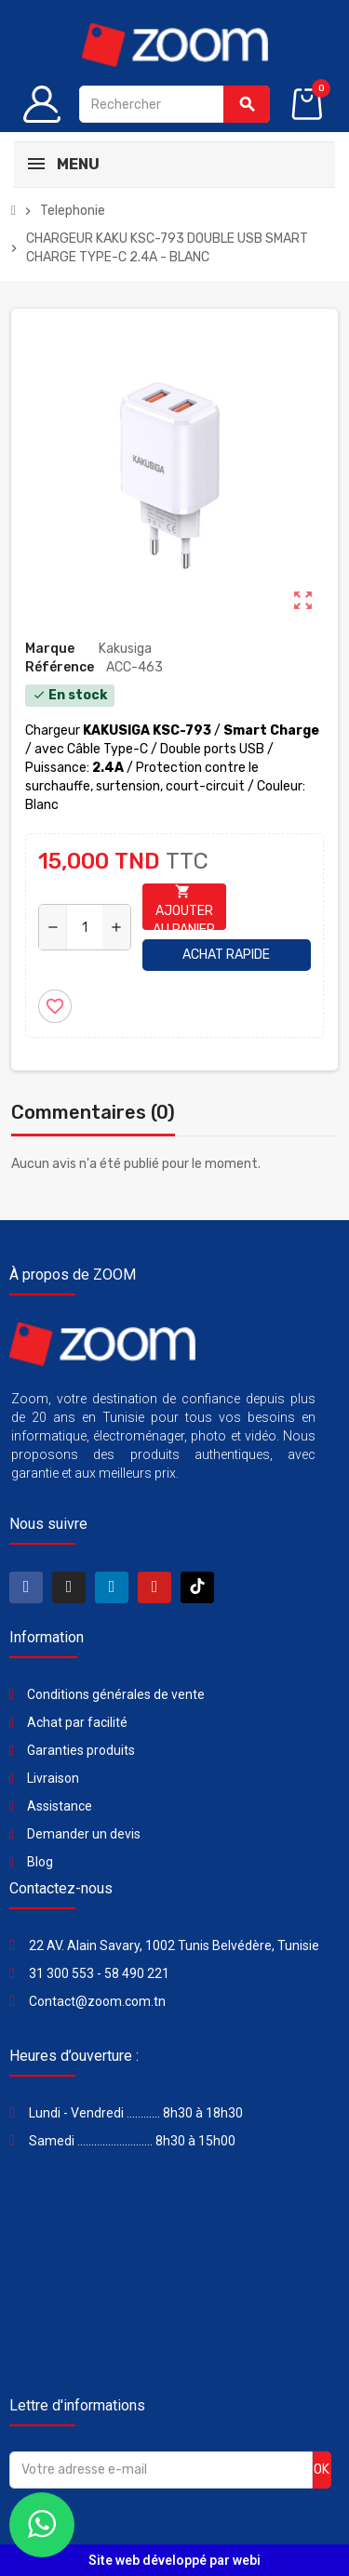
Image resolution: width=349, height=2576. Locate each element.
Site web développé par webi (174, 2560)
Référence (59, 667)
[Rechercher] (174, 104)
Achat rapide (226, 955)
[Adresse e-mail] (161, 2470)
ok (321, 2469)
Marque (49, 649)
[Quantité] (84, 927)
